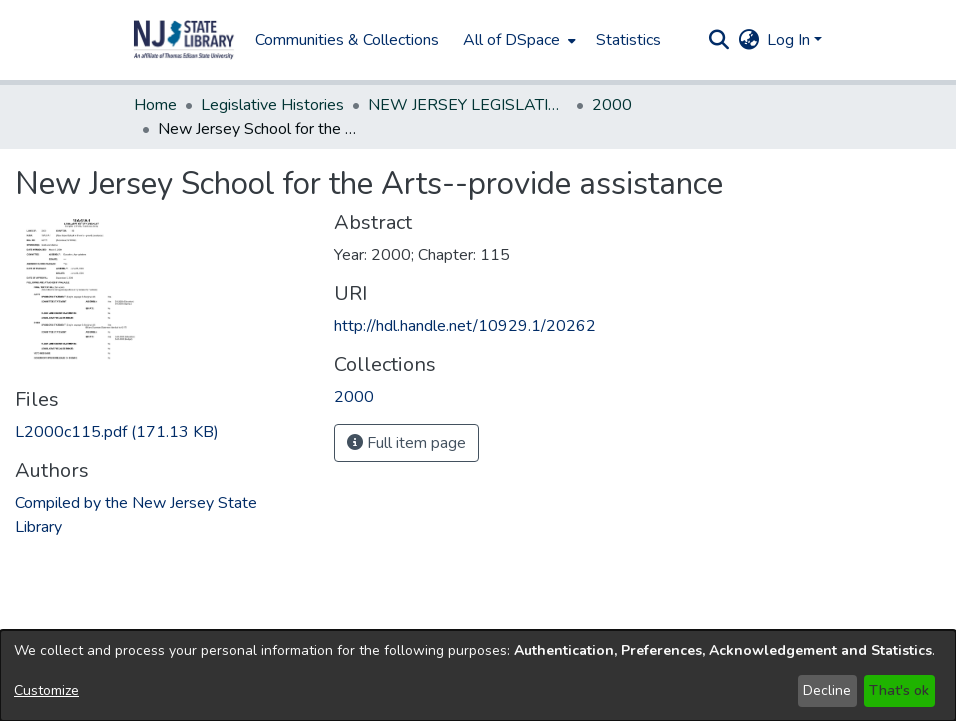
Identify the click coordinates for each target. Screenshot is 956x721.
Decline (827, 690)
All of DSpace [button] (511, 40)
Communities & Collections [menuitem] (347, 40)
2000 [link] (612, 105)
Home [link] (155, 105)
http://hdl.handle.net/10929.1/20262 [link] (465, 326)
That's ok (899, 690)
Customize (46, 690)
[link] (117, 432)
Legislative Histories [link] (272, 105)
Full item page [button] (406, 443)
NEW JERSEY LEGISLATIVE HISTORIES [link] (468, 105)
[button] (184, 40)
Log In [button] (790, 40)
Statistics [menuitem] (628, 40)
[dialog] (478, 675)
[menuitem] (517, 40)
